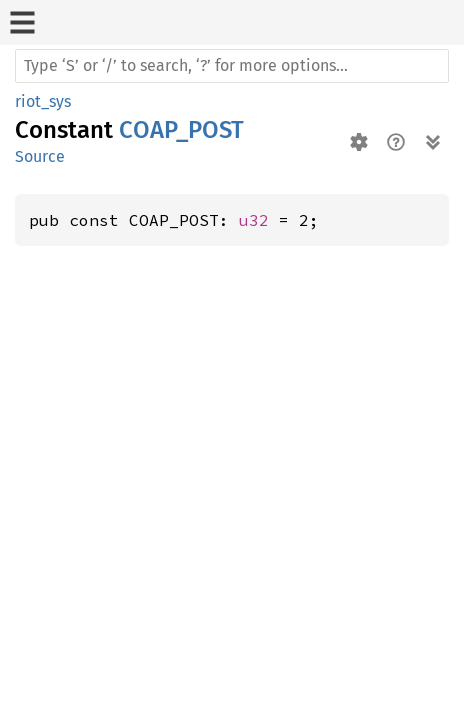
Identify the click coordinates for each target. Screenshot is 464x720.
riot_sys (43, 101)
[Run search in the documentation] (232, 66)
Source (40, 156)
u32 (254, 220)
